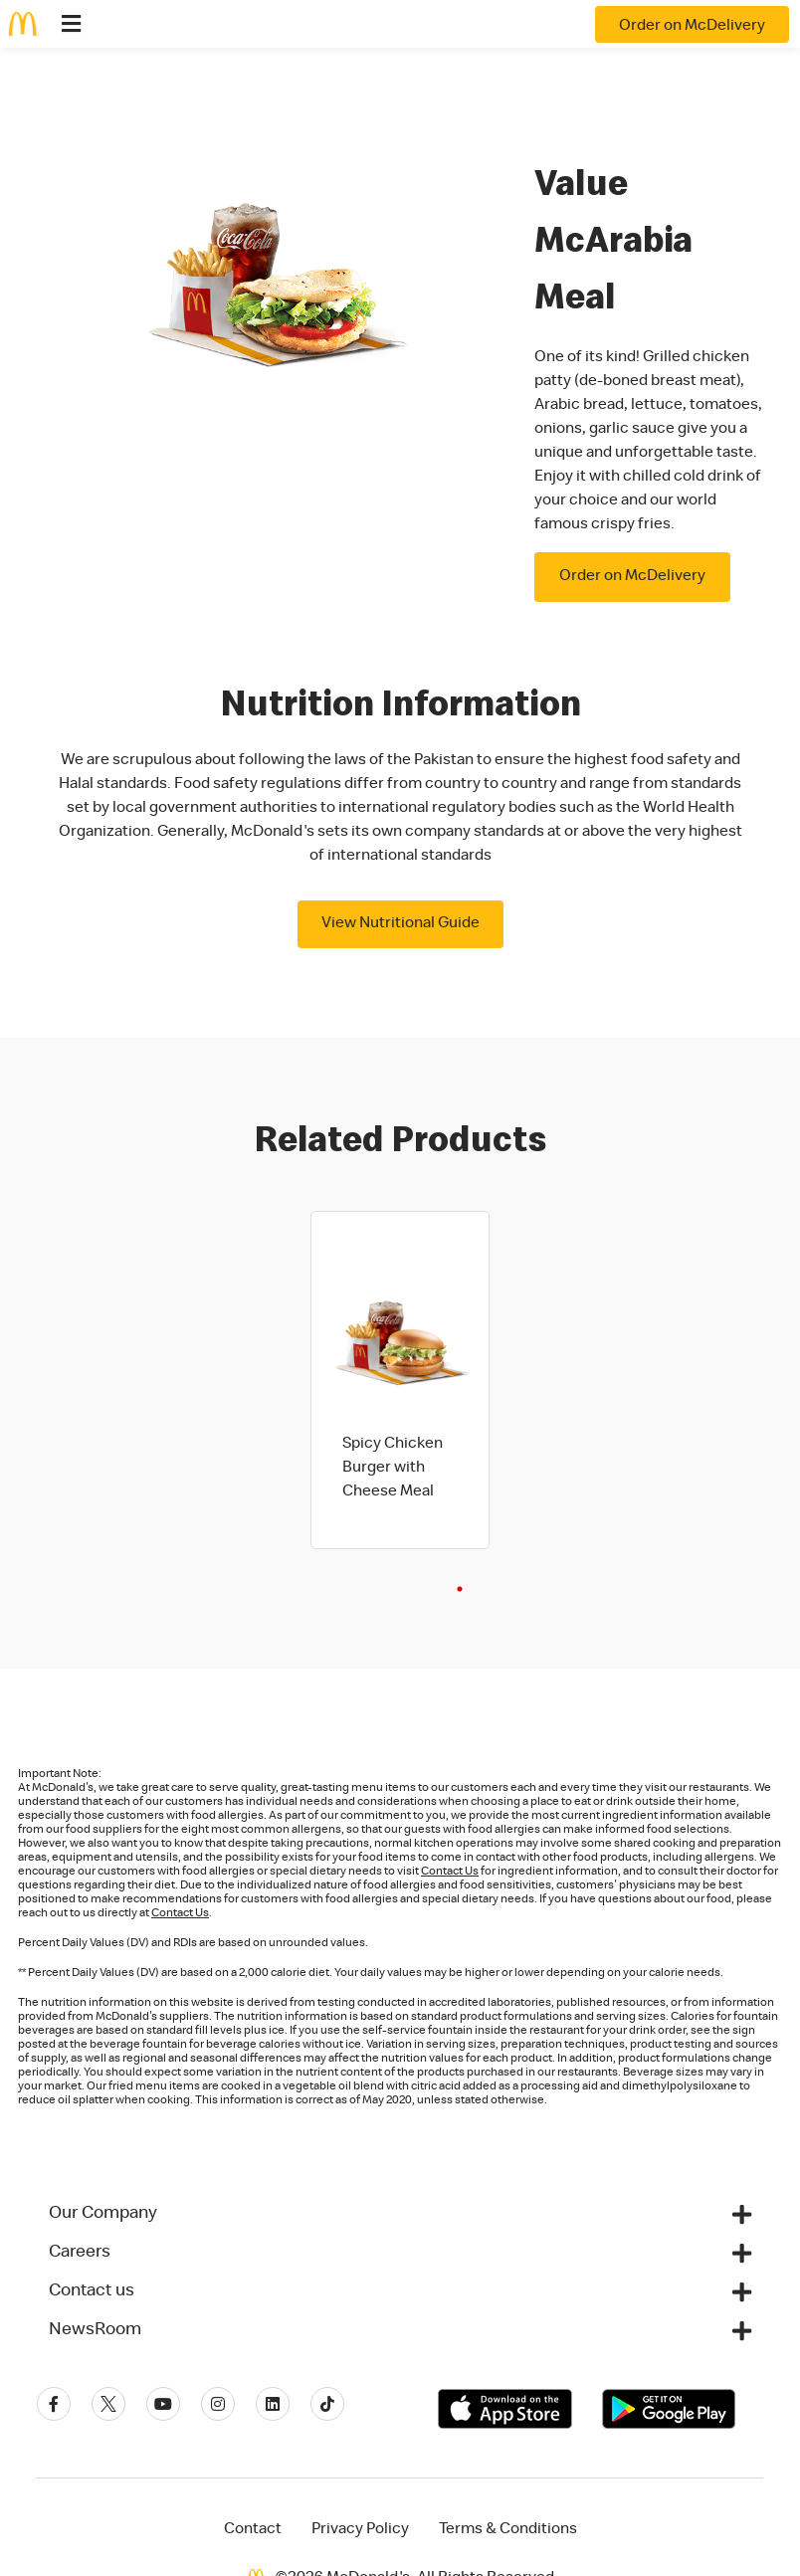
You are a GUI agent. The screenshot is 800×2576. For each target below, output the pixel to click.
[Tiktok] (327, 2404)
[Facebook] (54, 2404)
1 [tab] (460, 1589)
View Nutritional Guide (400, 924)
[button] (400, 2213)
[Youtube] (163, 2404)
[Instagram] (218, 2404)
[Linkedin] (273, 2404)
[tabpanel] (400, 1380)
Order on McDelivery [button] (632, 577)
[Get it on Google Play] (668, 2409)
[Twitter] (108, 2404)
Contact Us (450, 1873)
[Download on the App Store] (505, 2409)
